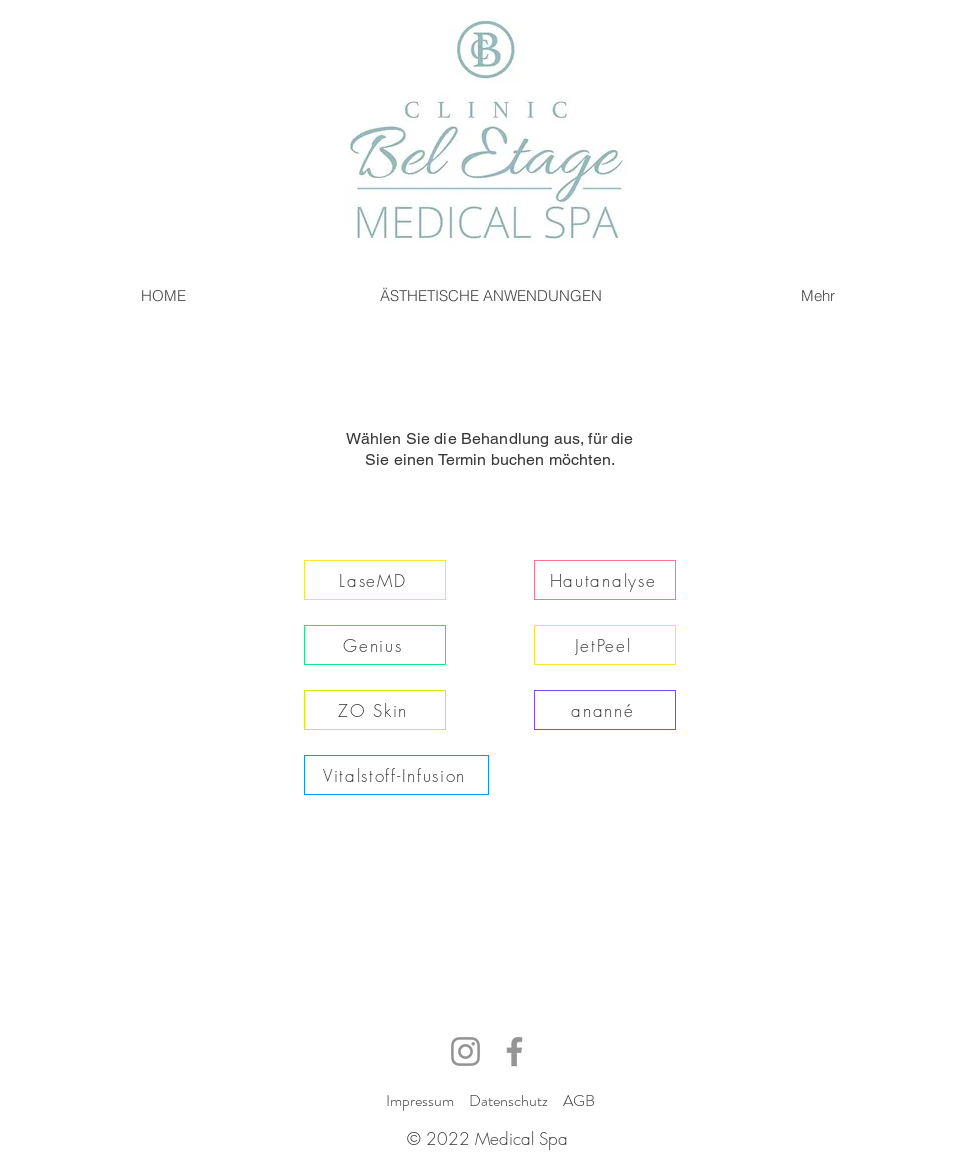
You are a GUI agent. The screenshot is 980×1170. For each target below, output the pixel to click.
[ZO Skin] (375, 710)
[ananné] (605, 710)
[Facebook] (514, 1051)
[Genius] (375, 645)
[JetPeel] (605, 645)
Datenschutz (508, 1100)
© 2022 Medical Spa (487, 1138)
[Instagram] (465, 1051)
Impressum (420, 1100)
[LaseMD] (375, 580)
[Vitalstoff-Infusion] (396, 775)
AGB (579, 1100)
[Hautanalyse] (605, 580)
